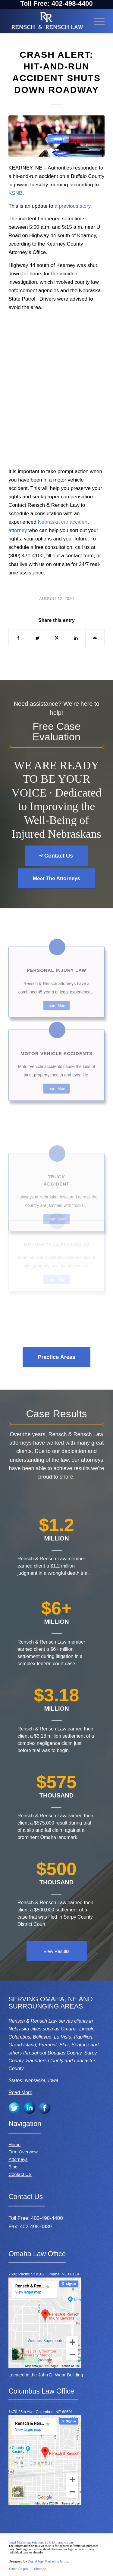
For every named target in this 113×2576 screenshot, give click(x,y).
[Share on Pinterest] (56, 638)
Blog (12, 2166)
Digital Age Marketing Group (48, 2561)
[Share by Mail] (95, 638)
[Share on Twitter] (37, 638)
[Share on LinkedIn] (75, 638)
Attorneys (17, 2159)
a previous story (71, 206)
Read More (20, 2092)
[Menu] (96, 21)
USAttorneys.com (61, 2542)
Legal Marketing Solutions (26, 2542)
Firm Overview (23, 2151)
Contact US (20, 2174)
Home (14, 2144)
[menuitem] (18, 2568)
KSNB (15, 193)
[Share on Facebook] (18, 638)
